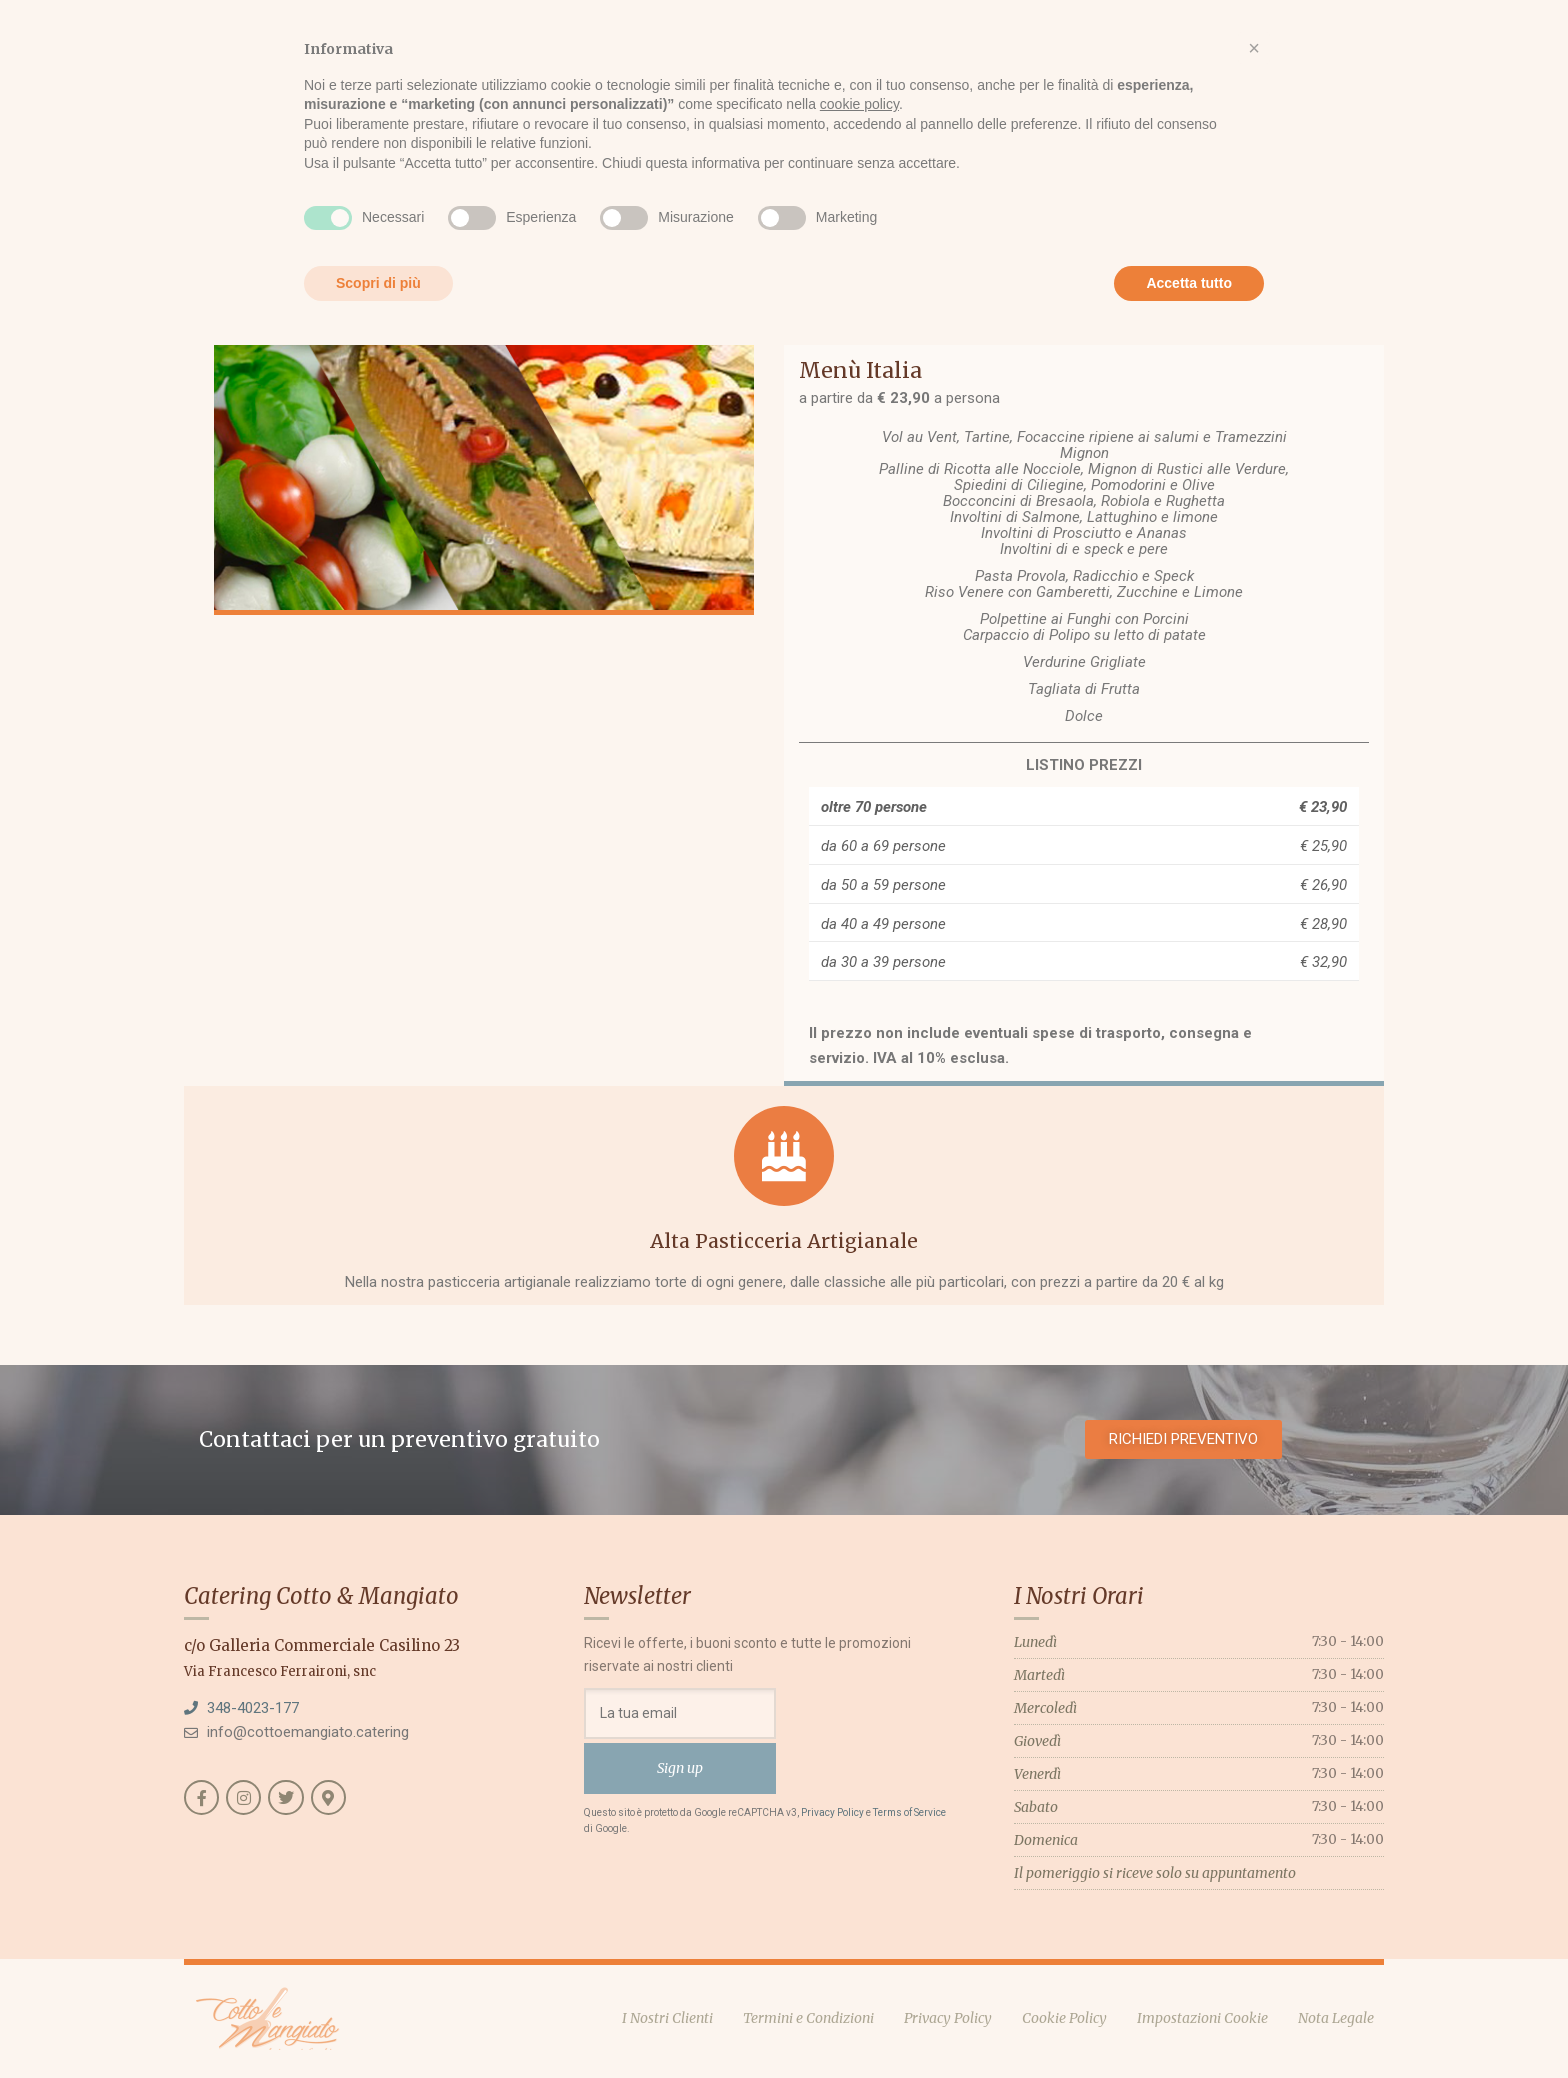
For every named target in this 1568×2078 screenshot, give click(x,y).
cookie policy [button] (859, 104)
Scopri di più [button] (378, 283)
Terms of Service (909, 1812)
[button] (1254, 48)
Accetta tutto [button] (1189, 283)
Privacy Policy (832, 1812)
